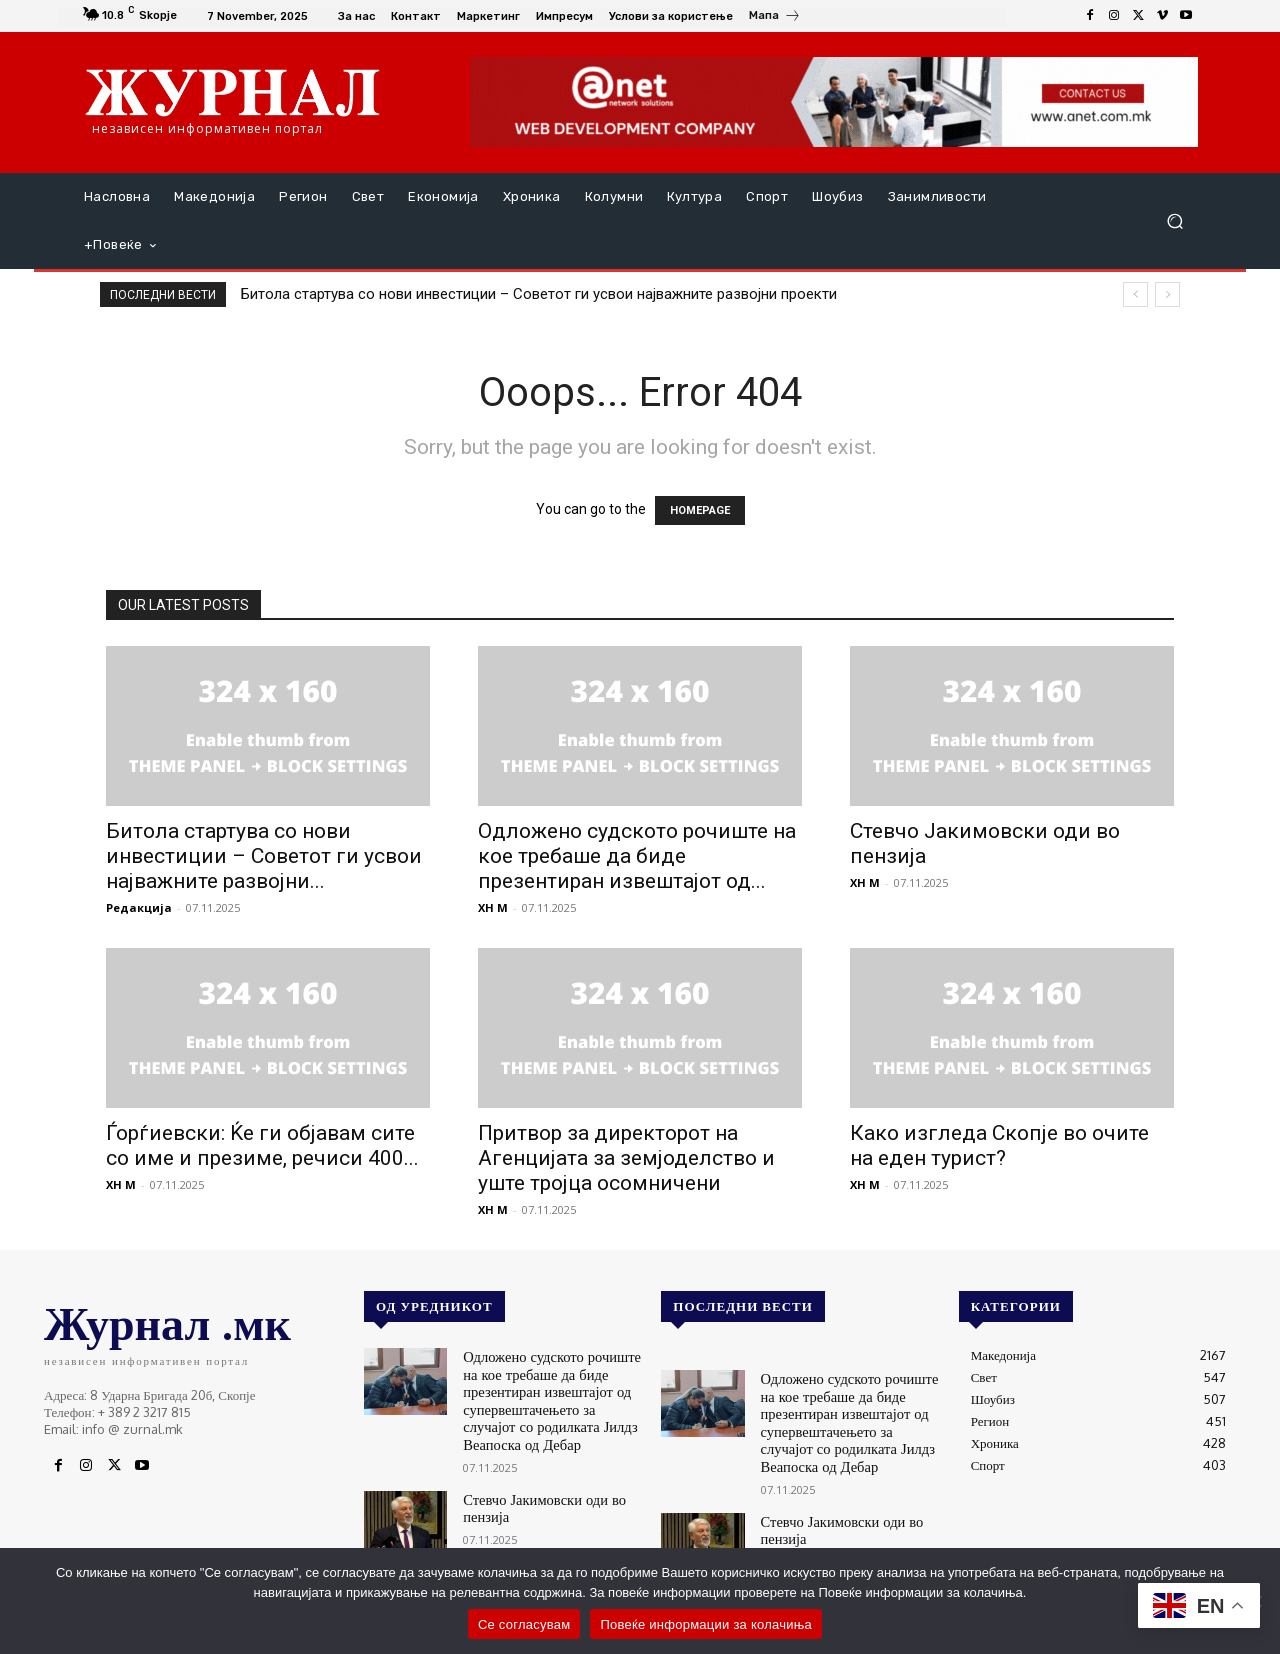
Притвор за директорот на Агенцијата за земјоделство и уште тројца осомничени (626, 1158)
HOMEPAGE (700, 510)
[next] (1167, 294)
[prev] (1135, 294)
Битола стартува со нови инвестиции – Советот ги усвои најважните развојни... (264, 856)
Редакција (139, 907)
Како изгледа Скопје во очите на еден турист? (999, 1145)
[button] (1174, 221)
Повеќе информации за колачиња (706, 1624)
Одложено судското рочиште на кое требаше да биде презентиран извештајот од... (637, 856)
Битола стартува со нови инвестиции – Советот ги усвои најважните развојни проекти (539, 294)
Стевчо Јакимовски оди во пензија (535, 1494)
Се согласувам (524, 1624)
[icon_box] (775, 18)
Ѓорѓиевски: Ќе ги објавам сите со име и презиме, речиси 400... (262, 1145)
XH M (493, 907)
